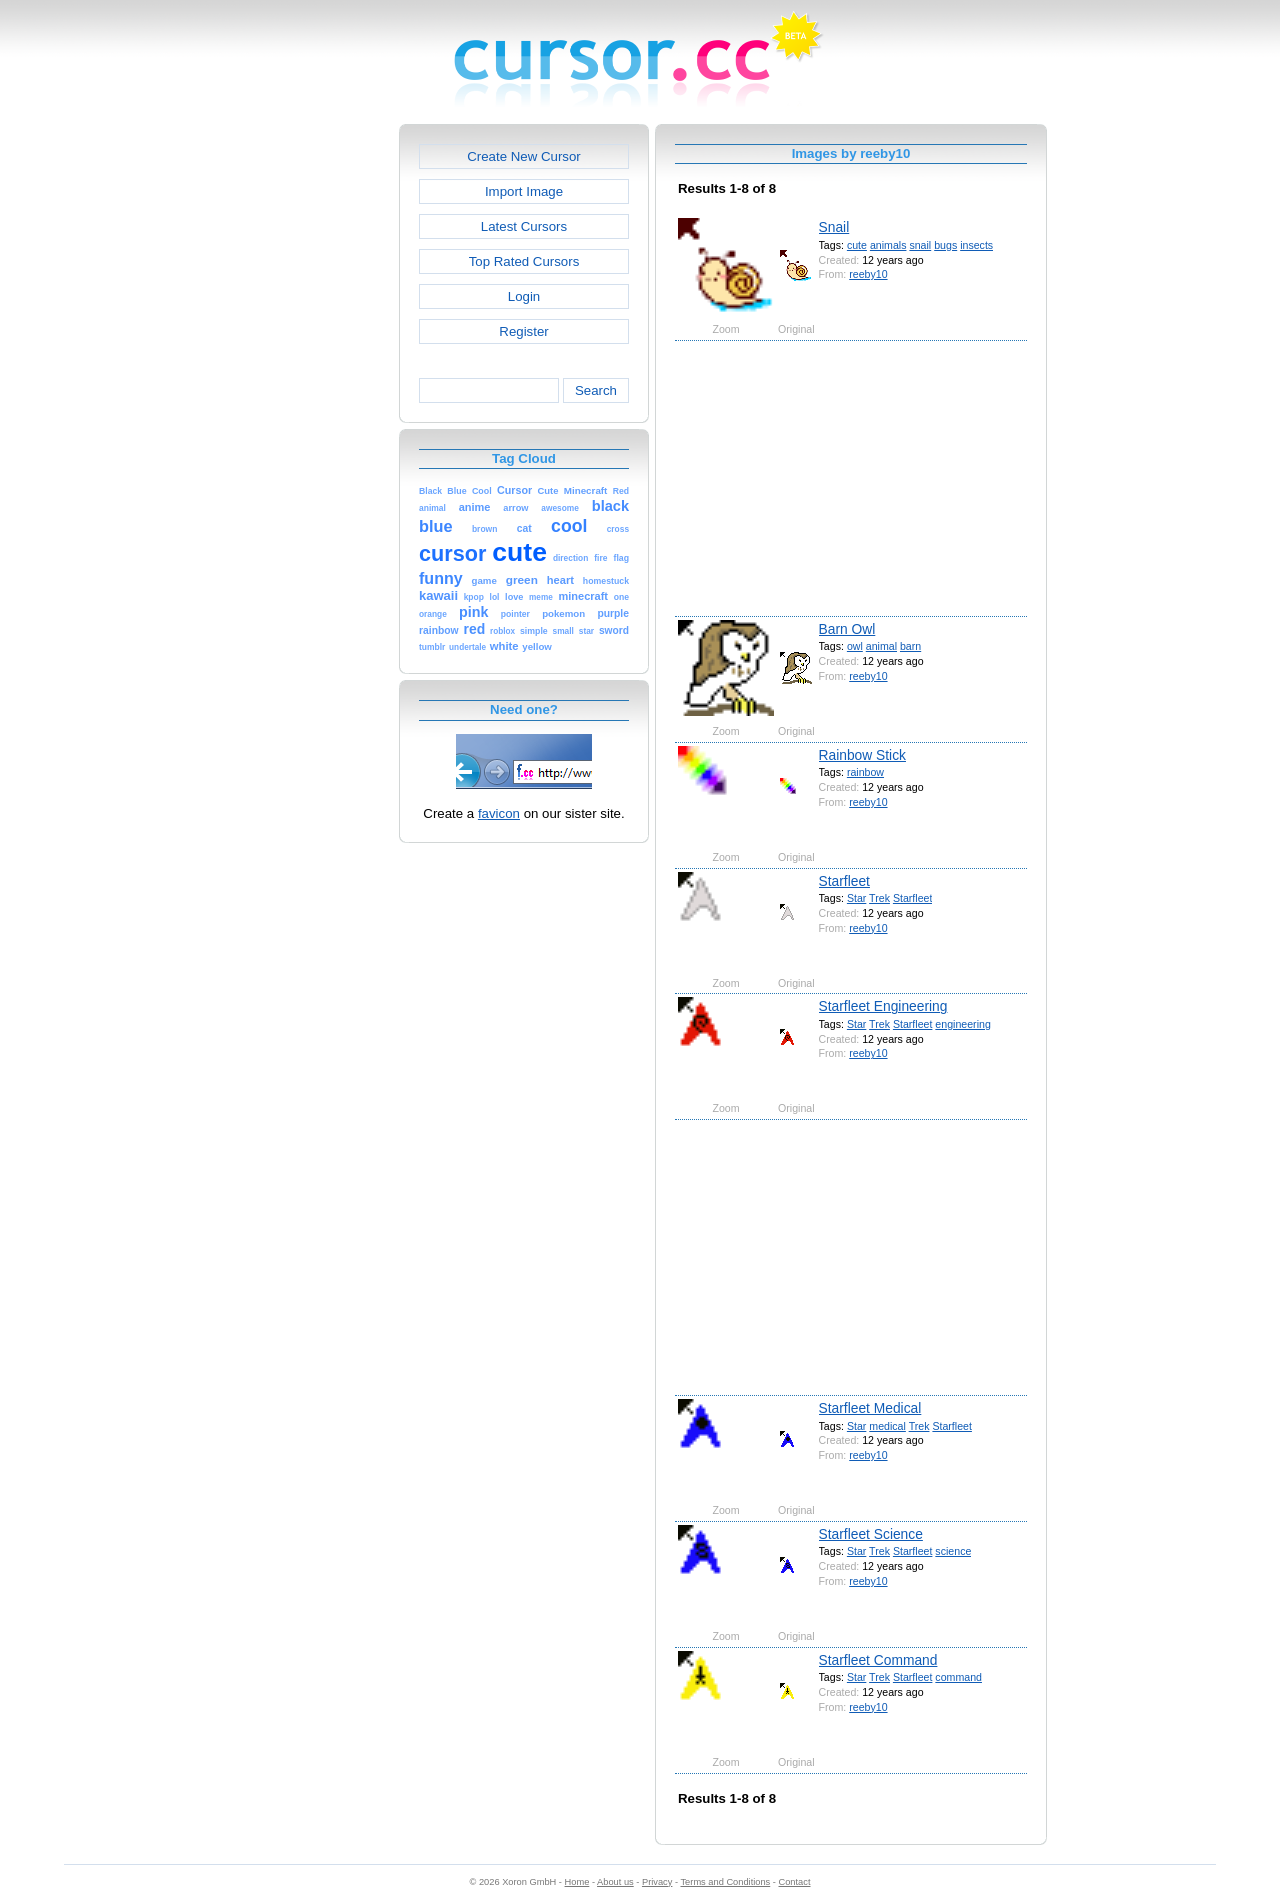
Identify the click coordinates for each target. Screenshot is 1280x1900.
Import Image (524, 191)
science (953, 1551)
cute (857, 245)
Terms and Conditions (725, 1882)
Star (856, 898)
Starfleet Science (871, 1534)
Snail (834, 227)
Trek (879, 898)
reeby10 (868, 274)
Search (596, 390)
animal (881, 646)
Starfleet (844, 881)
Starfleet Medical (870, 1408)
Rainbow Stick (862, 755)
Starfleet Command (878, 1660)
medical (887, 1426)
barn (910, 646)
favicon (499, 813)
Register (523, 331)
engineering (962, 1024)
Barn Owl (847, 629)
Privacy (657, 1882)
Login (524, 296)
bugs (945, 245)
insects (976, 245)
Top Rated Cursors (524, 261)
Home (577, 1882)
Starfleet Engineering (883, 1006)
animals (888, 245)
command (958, 1677)
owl (855, 646)
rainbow (865, 772)
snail (920, 245)
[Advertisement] (313, 424)
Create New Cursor (524, 156)
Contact (795, 1882)
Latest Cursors (524, 226)
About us (615, 1882)
